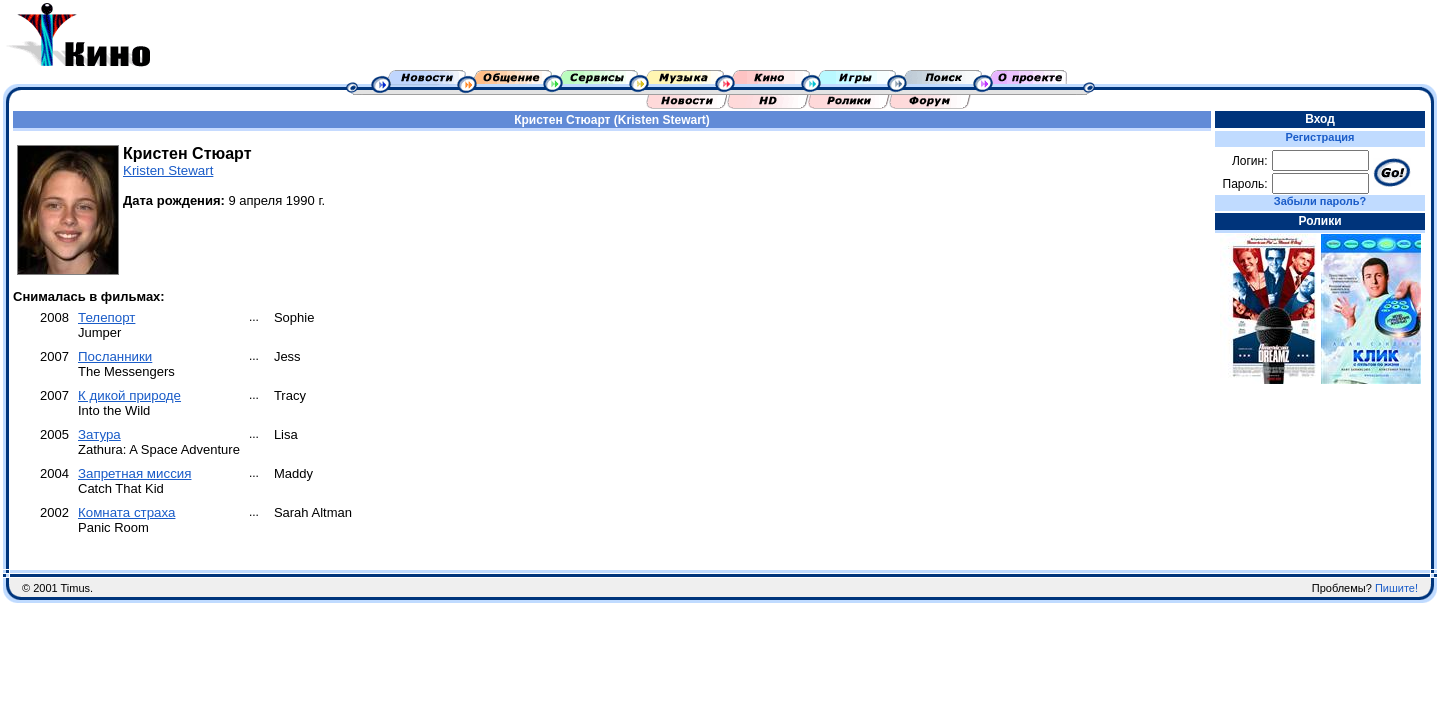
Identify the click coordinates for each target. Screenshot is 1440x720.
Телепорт (106, 317)
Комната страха (126, 512)
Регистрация (1320, 137)
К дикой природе (129, 395)
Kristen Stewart (168, 170)
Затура (99, 434)
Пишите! (1396, 588)
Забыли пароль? (1320, 201)
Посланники (115, 356)
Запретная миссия (134, 473)
